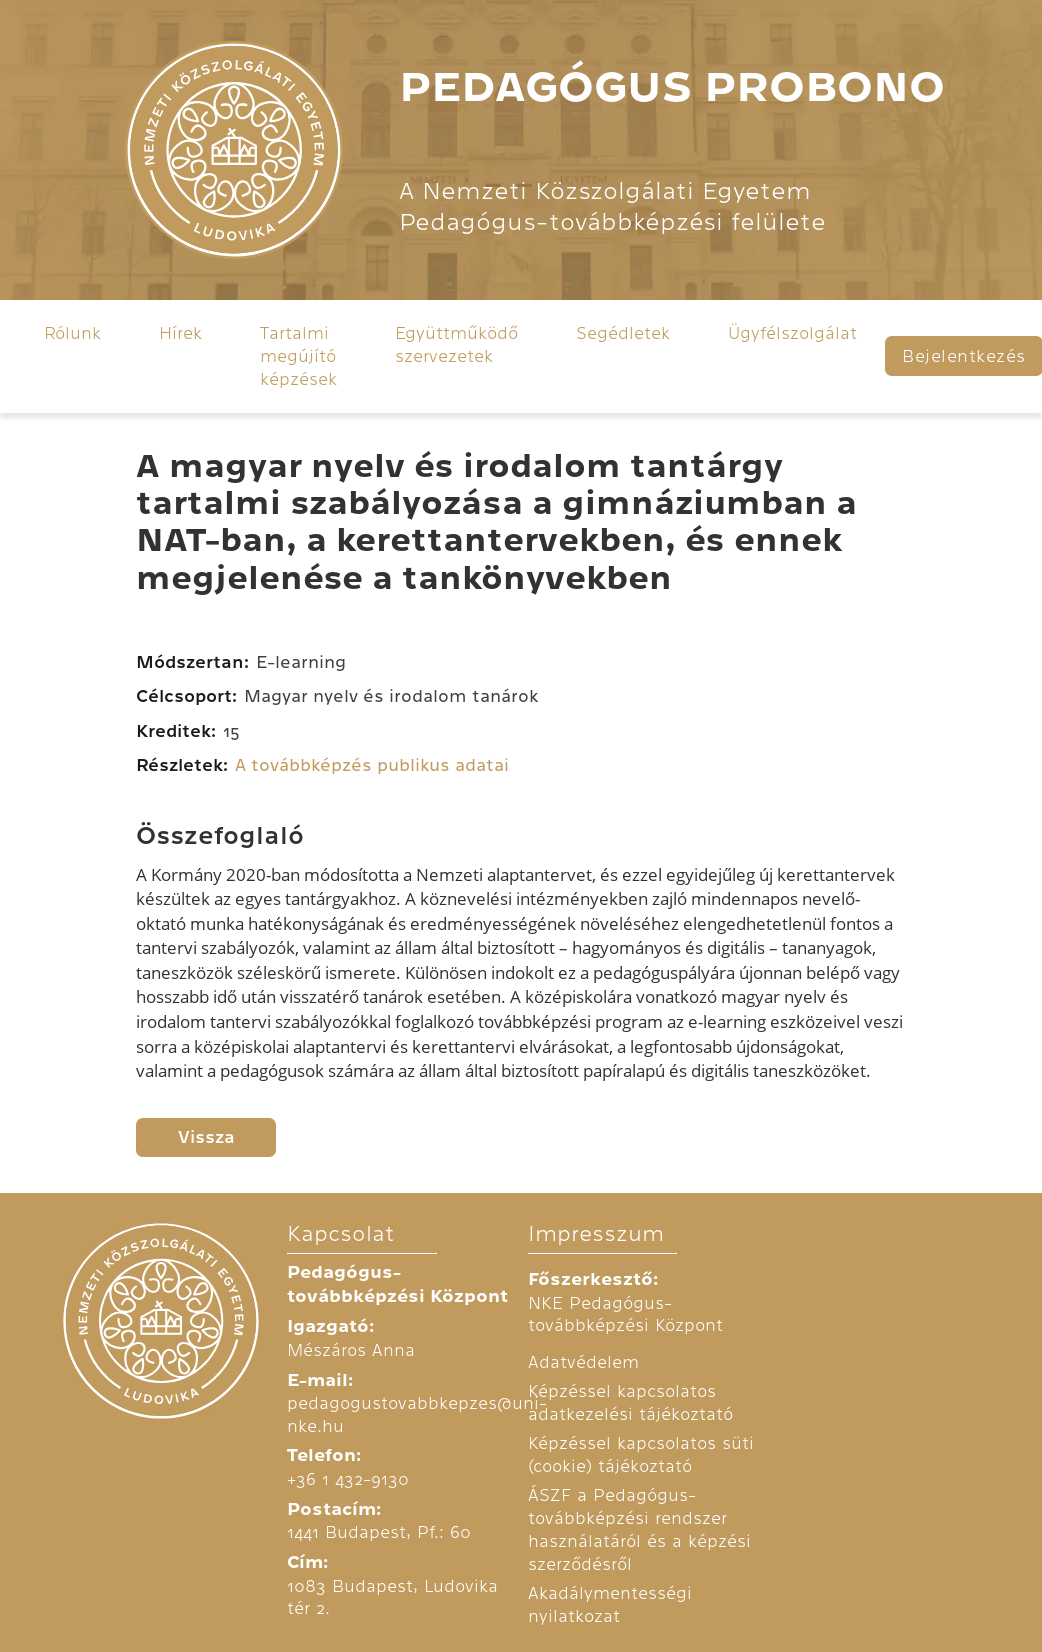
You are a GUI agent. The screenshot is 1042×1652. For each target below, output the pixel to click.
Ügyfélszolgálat (792, 333)
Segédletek (623, 333)
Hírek (180, 333)
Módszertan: (192, 662)
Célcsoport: (186, 696)
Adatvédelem (583, 1362)
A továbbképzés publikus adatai (372, 765)
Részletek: (182, 765)
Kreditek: (176, 731)
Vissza (206, 1137)
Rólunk (72, 333)
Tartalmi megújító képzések (298, 355)
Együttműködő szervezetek (456, 344)
